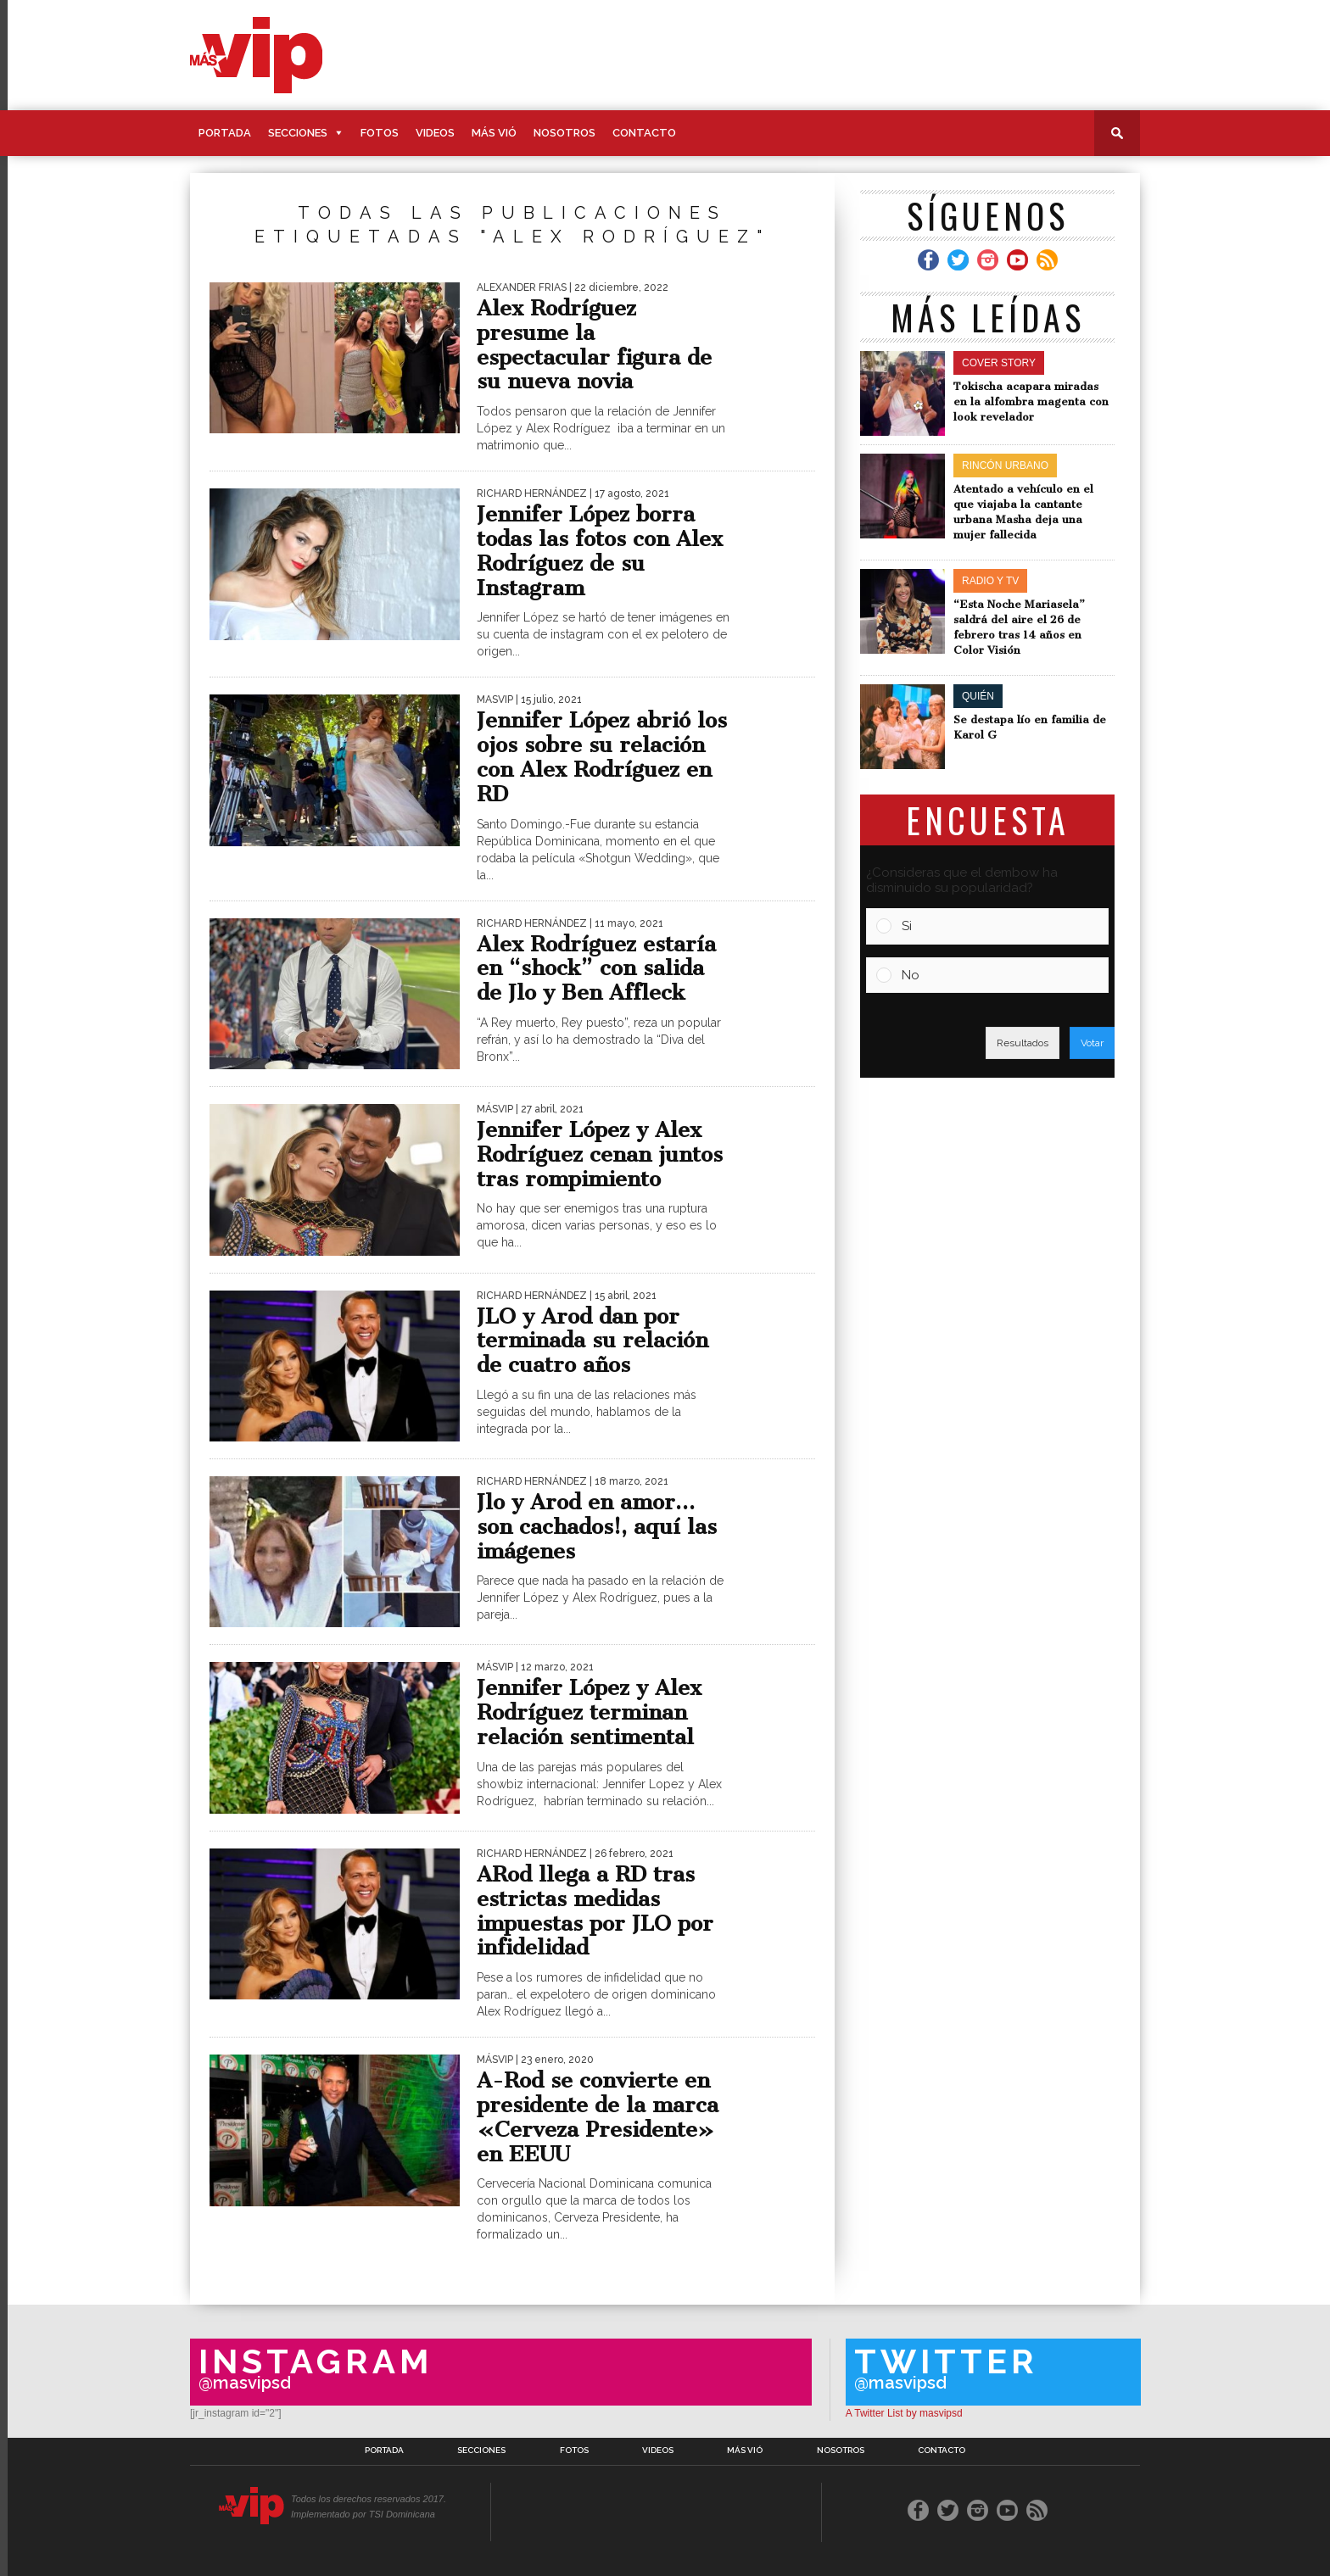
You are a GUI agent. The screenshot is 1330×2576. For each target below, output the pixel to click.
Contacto (644, 132)
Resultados (1022, 1043)
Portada (224, 132)
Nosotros (564, 132)
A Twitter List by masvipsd (904, 2413)
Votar (1092, 1043)
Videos (435, 132)
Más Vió (494, 132)
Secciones (297, 132)
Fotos (379, 132)
